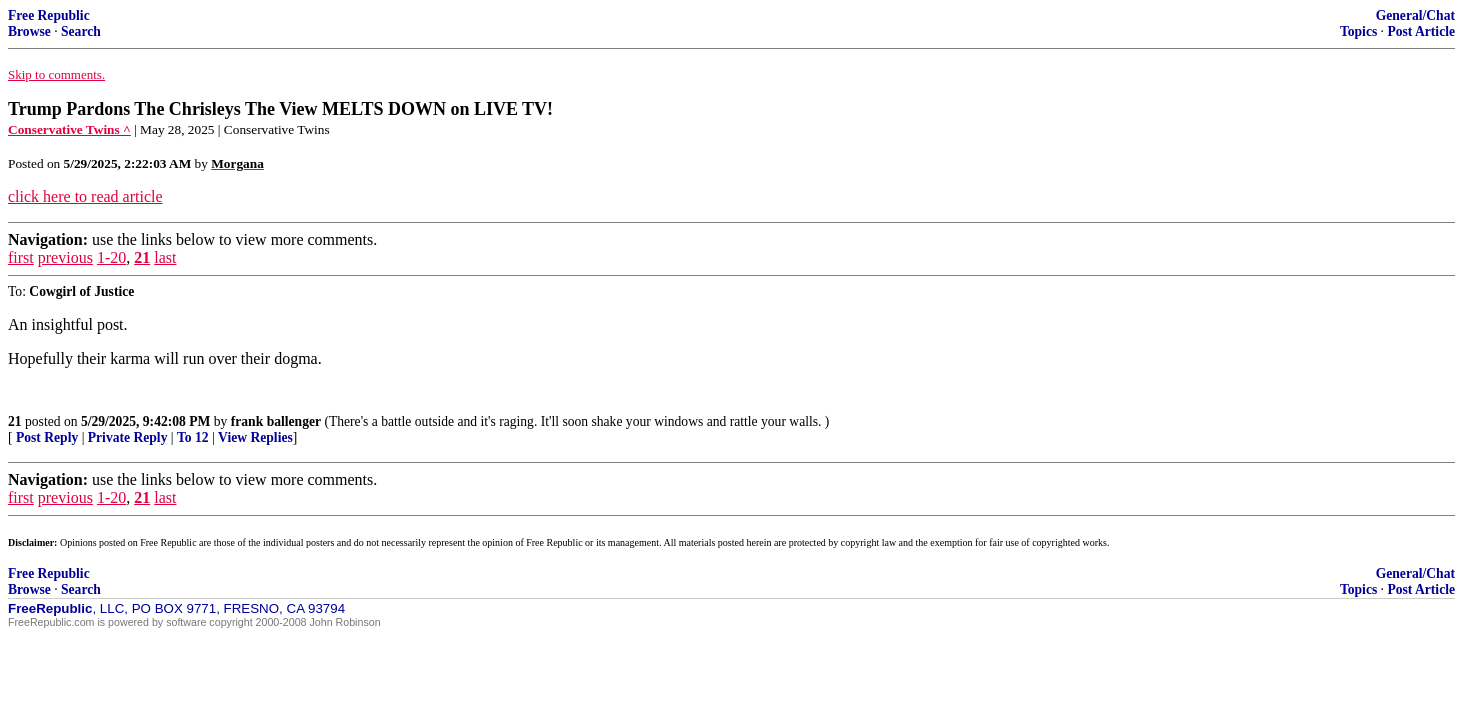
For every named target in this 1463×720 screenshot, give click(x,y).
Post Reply (47, 437)
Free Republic (49, 15)
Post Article (1421, 31)
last (165, 257)
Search (81, 31)
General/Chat (1415, 15)
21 (142, 257)
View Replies (255, 437)
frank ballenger (276, 421)
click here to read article (85, 196)
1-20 (111, 257)
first (21, 257)
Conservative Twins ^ (69, 129)
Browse (29, 31)
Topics (1358, 31)
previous (65, 257)
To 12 (193, 437)
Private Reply (128, 437)
